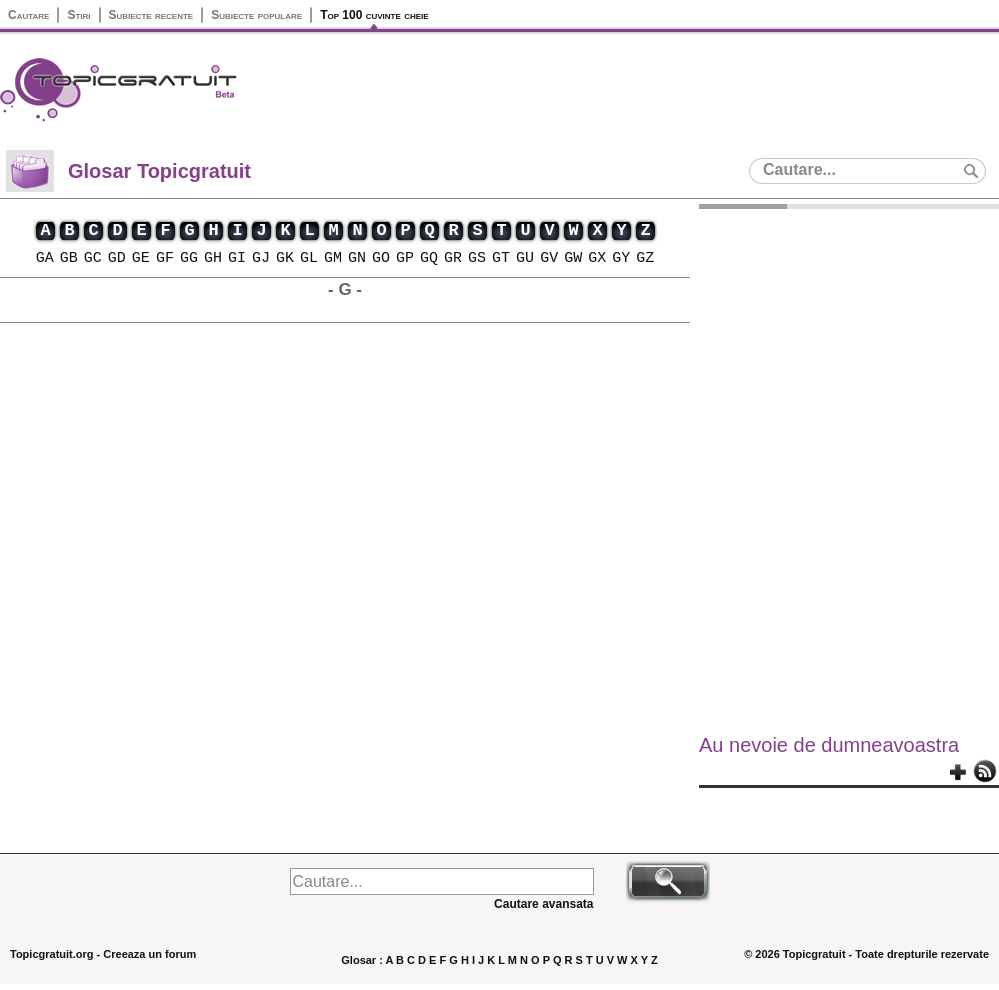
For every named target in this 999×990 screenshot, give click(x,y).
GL (309, 258)
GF (165, 258)
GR (453, 258)
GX (597, 258)
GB (69, 258)
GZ (645, 258)
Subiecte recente (151, 15)
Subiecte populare (256, 15)
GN (357, 258)
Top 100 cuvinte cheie (374, 15)
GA (45, 258)
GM (333, 258)
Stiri (78, 15)
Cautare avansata (543, 904)
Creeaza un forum (149, 954)
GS (477, 258)
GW (573, 258)
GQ (429, 258)
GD (117, 258)
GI (237, 258)
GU (525, 258)
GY (621, 258)
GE (141, 258)
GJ (261, 258)
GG (189, 258)
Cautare (28, 15)
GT (501, 258)
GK (285, 258)
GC (93, 258)
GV (549, 258)
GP (405, 258)
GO (381, 258)
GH (213, 258)
